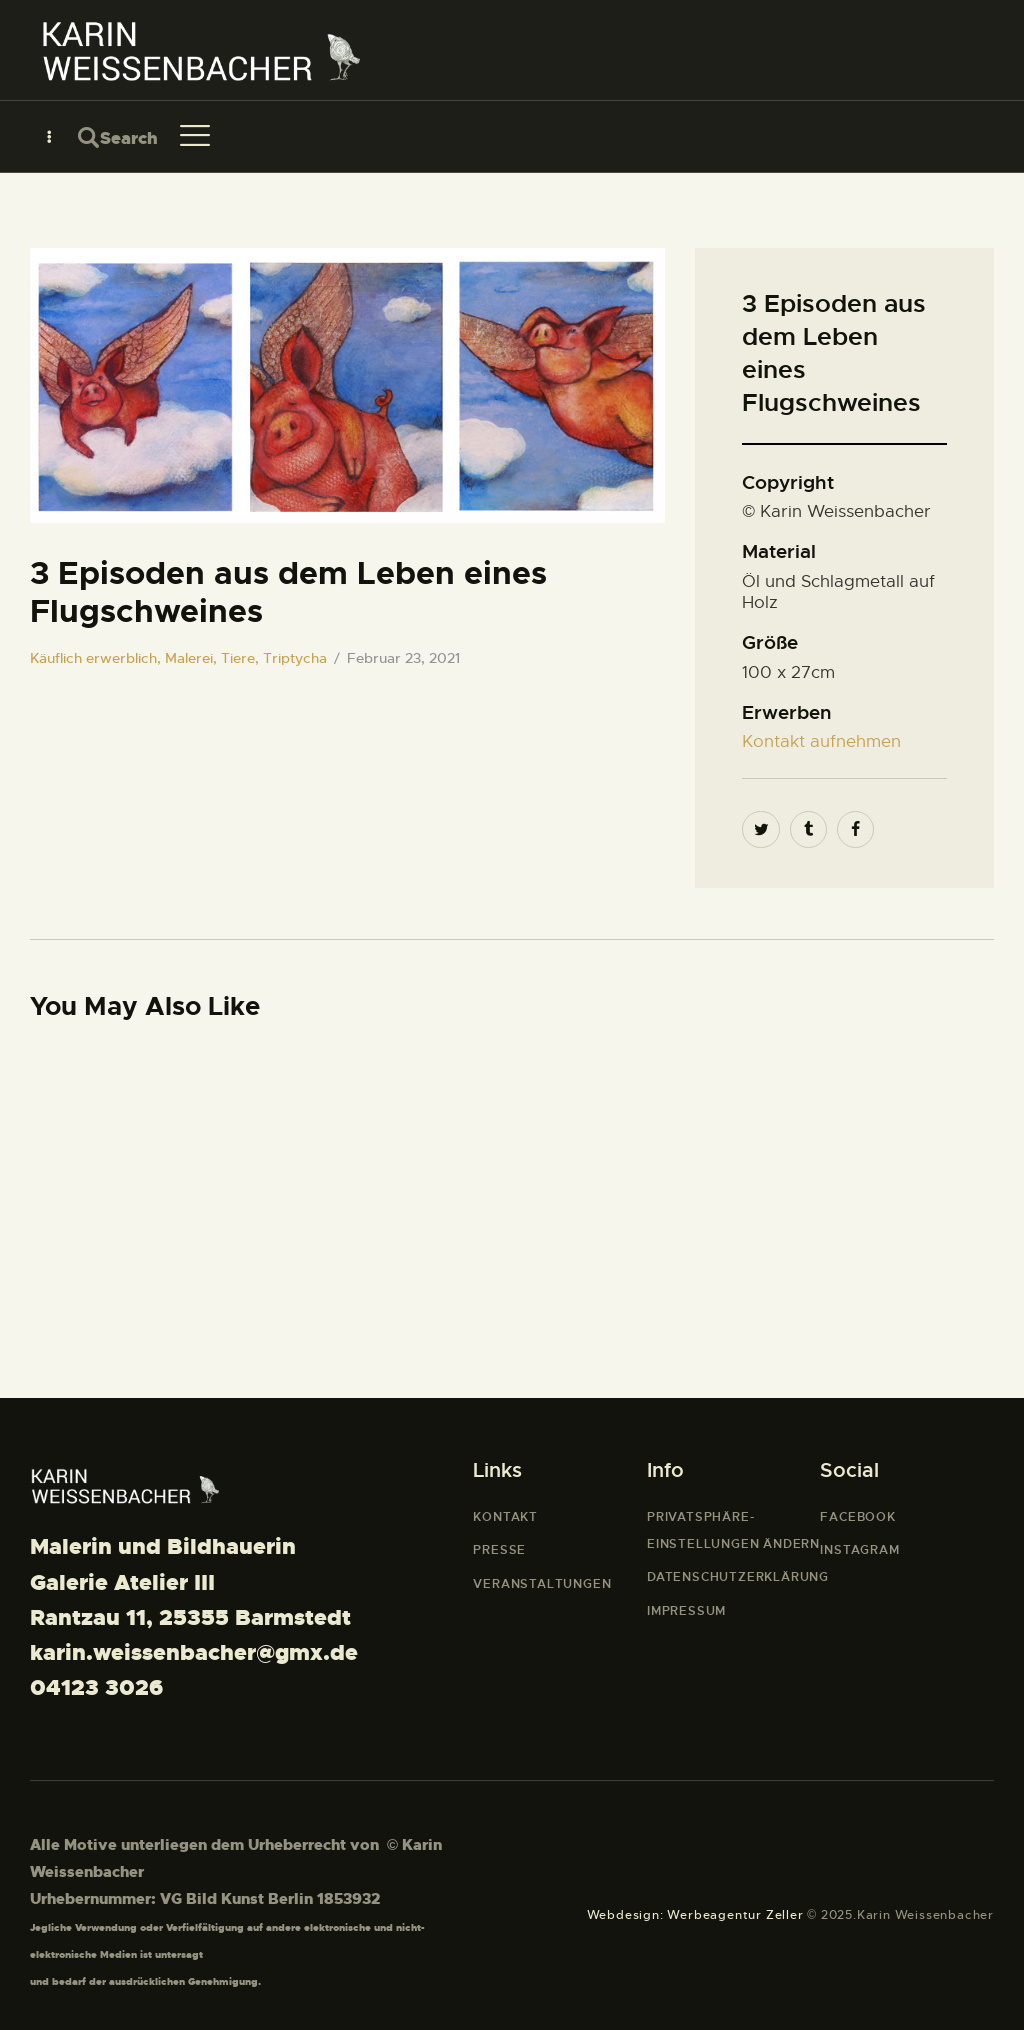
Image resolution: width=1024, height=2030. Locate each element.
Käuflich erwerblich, (97, 658)
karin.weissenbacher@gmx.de (194, 1652)
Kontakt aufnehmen (821, 741)
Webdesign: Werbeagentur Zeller (695, 1915)
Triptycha (295, 658)
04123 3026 (96, 1687)
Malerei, (193, 658)
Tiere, (242, 658)
